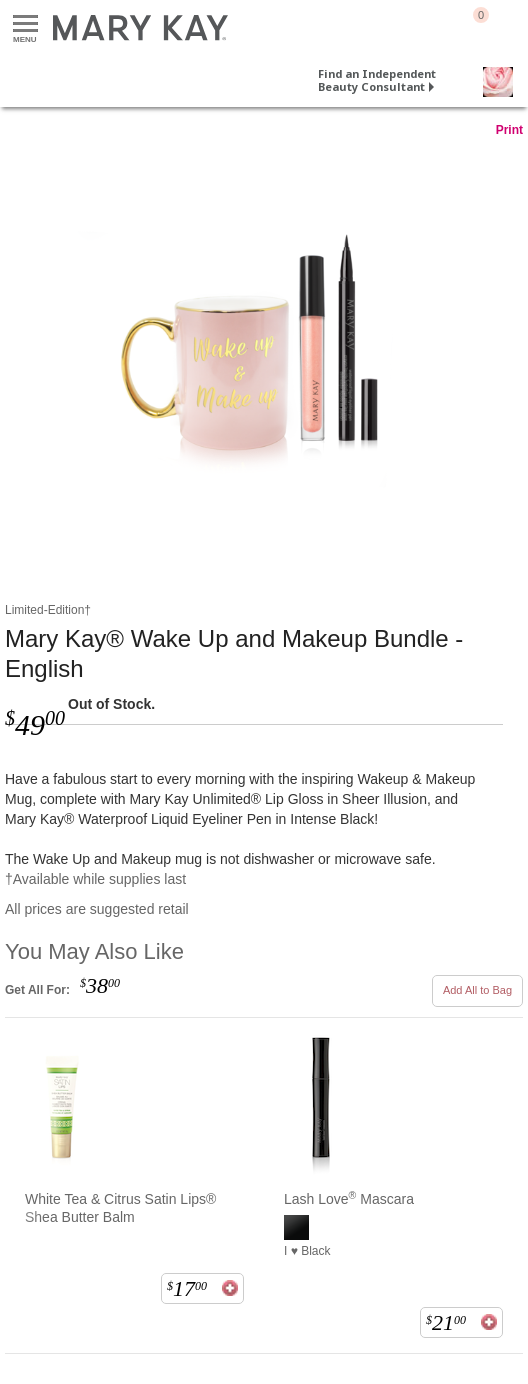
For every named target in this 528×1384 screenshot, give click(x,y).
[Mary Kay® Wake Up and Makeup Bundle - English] (264, 349)
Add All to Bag (477, 990)
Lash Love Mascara (349, 1198)
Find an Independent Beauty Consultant (377, 80)
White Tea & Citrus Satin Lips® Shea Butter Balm (120, 1208)
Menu (25, 24)
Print (509, 130)
